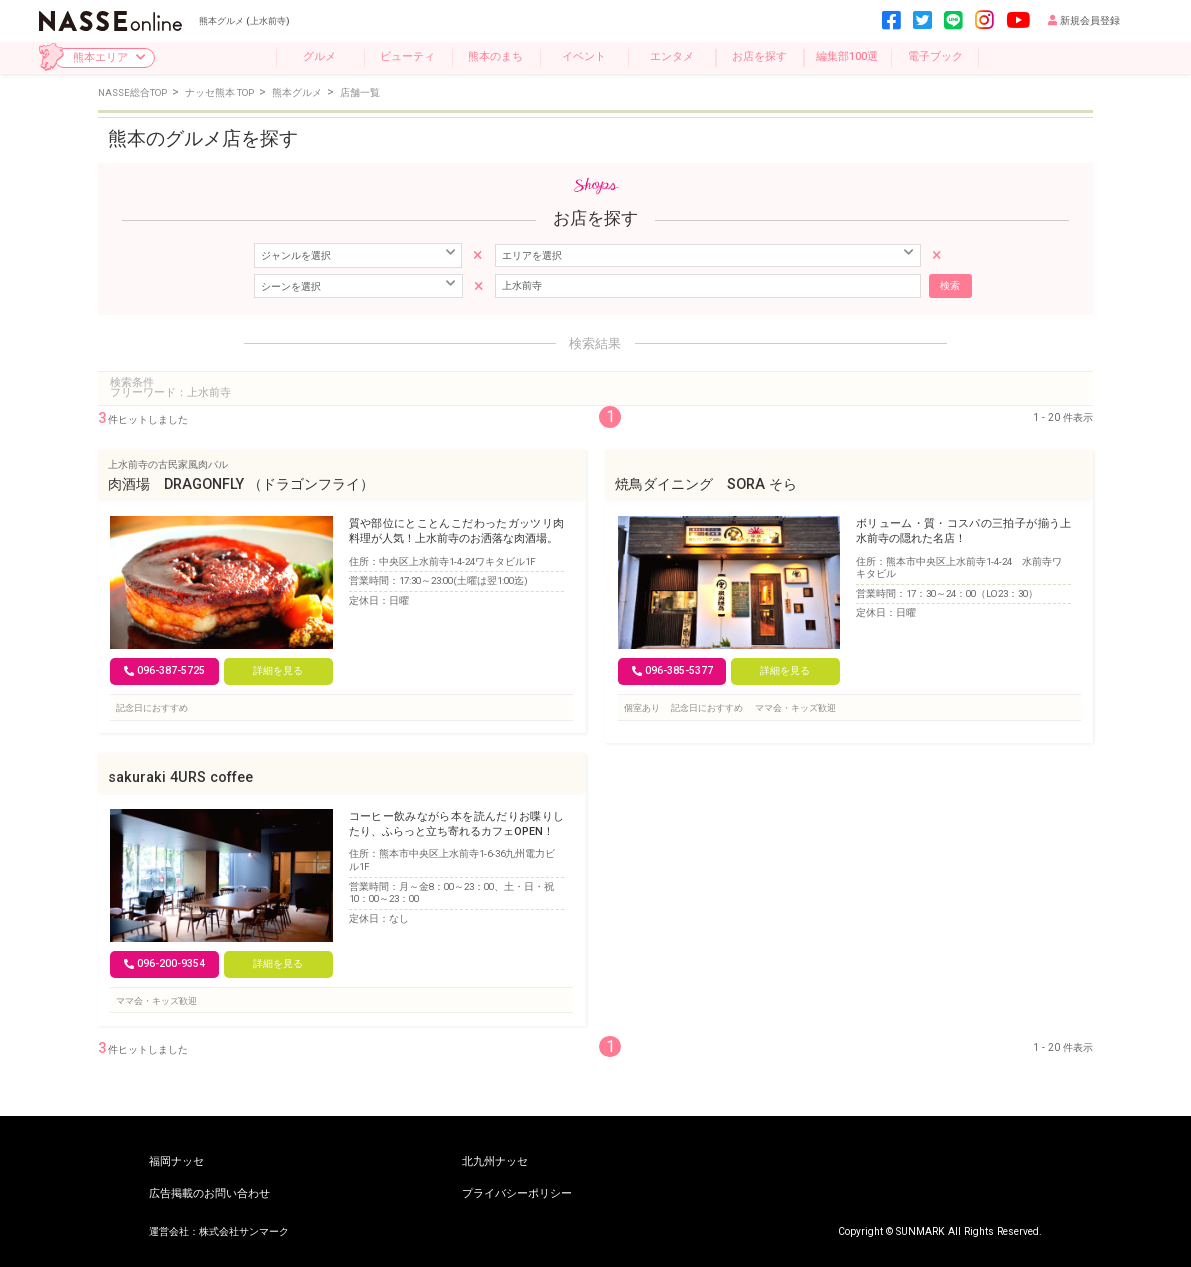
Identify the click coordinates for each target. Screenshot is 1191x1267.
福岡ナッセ (176, 1162)
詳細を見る (278, 670)
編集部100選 (847, 56)
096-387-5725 (164, 670)
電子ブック (935, 56)
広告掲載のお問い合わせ (209, 1194)
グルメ (319, 56)
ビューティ (407, 56)
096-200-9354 (164, 963)
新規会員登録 (1084, 20)
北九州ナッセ (495, 1162)
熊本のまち (495, 56)
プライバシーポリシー (517, 1194)
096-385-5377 (672, 670)
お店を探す (759, 56)
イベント (584, 56)
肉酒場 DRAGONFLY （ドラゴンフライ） (241, 484)
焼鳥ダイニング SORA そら (706, 484)
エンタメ (672, 56)
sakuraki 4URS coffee (180, 777)
